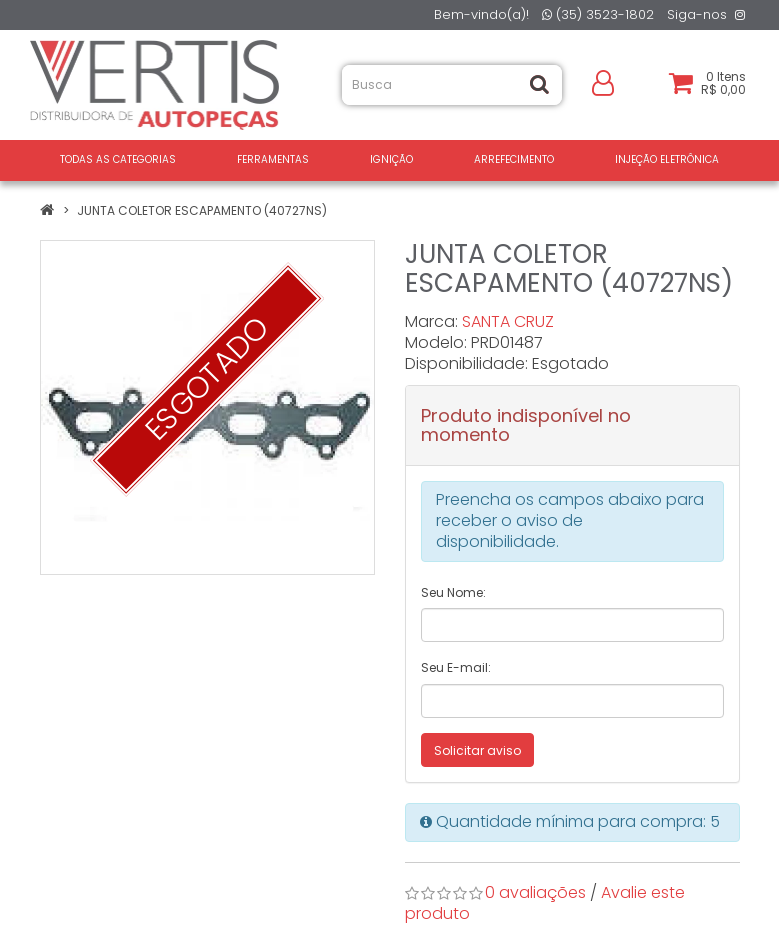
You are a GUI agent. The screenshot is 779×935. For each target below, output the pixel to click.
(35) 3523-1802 (598, 14)
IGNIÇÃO (391, 159)
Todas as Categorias (118, 159)
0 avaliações (535, 892)
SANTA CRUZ (508, 321)
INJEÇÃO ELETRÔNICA (667, 159)
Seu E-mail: (456, 667)
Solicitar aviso (477, 750)
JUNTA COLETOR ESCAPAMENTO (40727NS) (202, 210)
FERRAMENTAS (273, 159)
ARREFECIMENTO (514, 159)
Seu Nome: (453, 592)
